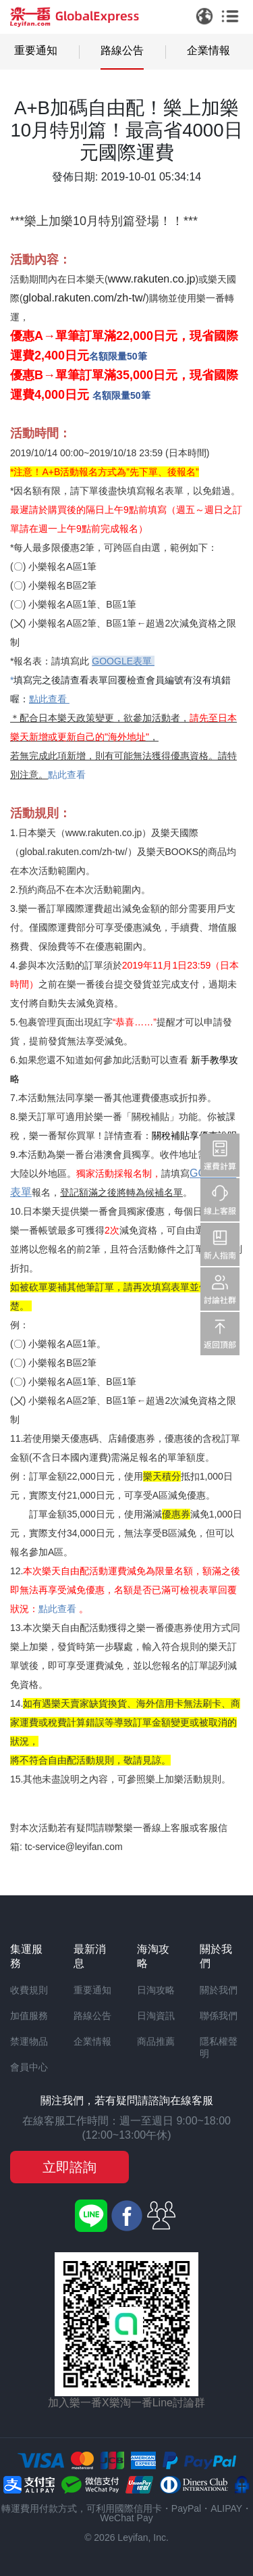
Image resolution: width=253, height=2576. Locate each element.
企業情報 (208, 50)
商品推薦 (156, 2041)
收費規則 (29, 1990)
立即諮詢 (69, 2167)
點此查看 (67, 774)
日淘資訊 (156, 2015)
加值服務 (29, 2015)
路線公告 (122, 50)
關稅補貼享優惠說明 (194, 1135)
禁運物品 (29, 2041)
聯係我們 (218, 2015)
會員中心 (29, 2067)
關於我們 (218, 1990)
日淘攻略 (156, 1990)
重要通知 (35, 50)
